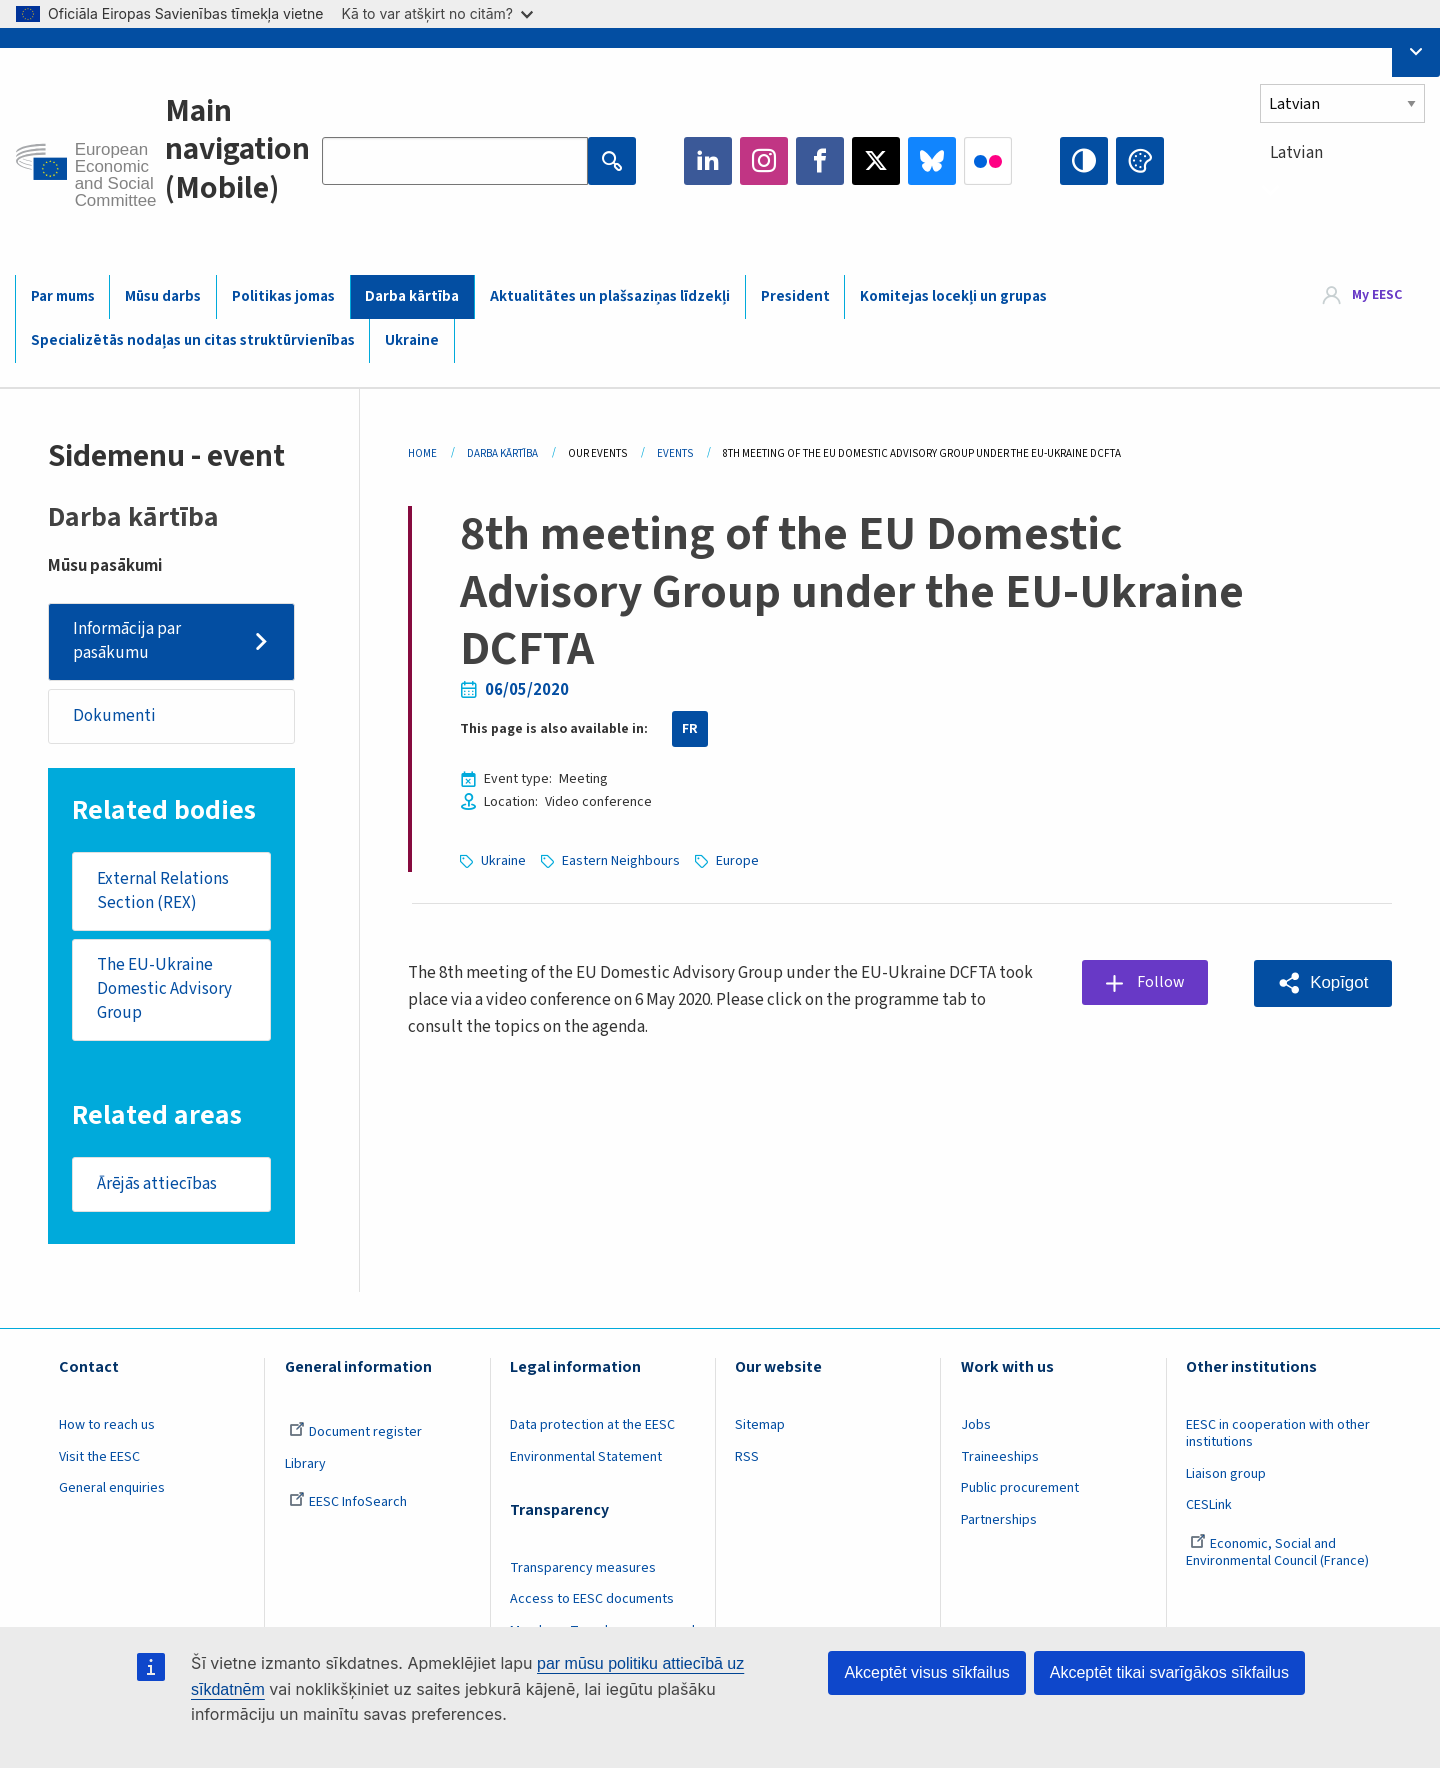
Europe (737, 861)
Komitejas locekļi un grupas (953, 296)
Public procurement (1020, 1491)
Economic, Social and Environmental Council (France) (1279, 1555)
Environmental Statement (586, 1459)
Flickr (988, 161)
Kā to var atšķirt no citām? (437, 13)
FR (690, 729)
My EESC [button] (1377, 296)
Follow (1162, 982)
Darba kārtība (412, 296)
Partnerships (999, 1523)
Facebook (820, 161)
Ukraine (412, 340)
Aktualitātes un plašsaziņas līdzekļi (610, 296)
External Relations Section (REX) (163, 892)
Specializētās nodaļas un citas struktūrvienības (193, 340)
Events (675, 453)
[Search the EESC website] (455, 161)
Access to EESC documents (592, 1602)
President (795, 296)
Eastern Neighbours (621, 861)
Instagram (764, 161)
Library (305, 1466)
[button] (1323, 983)
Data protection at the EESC (592, 1428)
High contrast (1084, 161)
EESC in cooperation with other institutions (1278, 1436)
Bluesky (932, 161)
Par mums (63, 296)
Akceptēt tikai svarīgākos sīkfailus (1169, 1672)
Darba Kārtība (502, 453)
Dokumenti (114, 716)
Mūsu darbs (163, 296)
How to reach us (107, 1428)
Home (422, 453)
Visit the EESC (99, 1459)
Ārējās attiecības (157, 1186)
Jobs (976, 1428)
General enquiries (112, 1491)
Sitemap (760, 1428)
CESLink (1209, 1508)
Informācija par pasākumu (127, 641)
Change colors (1140, 161)
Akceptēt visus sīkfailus (926, 1672)
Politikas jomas (283, 296)
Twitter (876, 161)
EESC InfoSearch (348, 1505)
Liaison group (1226, 1476)
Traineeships (1000, 1459)
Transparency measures (583, 1570)
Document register (355, 1435)
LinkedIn (708, 161)
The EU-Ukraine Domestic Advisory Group (164, 990)
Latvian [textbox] (1296, 153)
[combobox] (1342, 189)
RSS (747, 1459)
